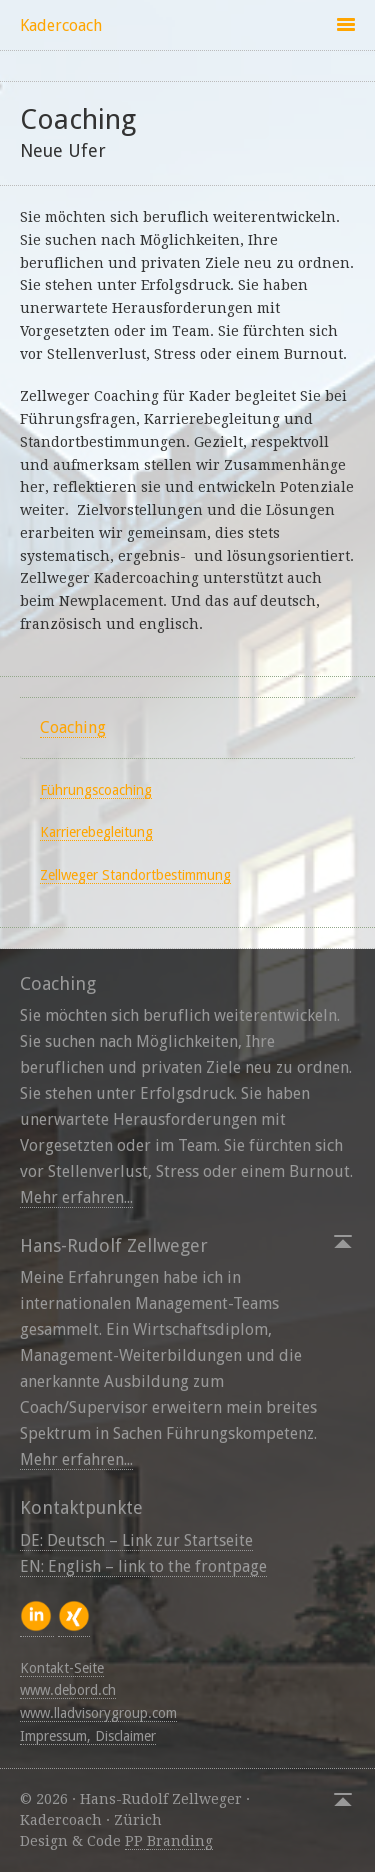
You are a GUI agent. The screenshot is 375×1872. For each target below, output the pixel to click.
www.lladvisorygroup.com (98, 1713)
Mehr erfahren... (76, 1197)
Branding (180, 1841)
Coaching (73, 727)
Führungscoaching (96, 790)
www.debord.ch (68, 1690)
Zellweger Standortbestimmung (135, 875)
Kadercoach (61, 25)
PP (136, 1841)
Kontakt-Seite (62, 1668)
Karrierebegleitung (96, 832)
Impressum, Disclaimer (88, 1736)
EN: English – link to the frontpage (143, 1566)
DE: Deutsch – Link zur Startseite (136, 1540)
